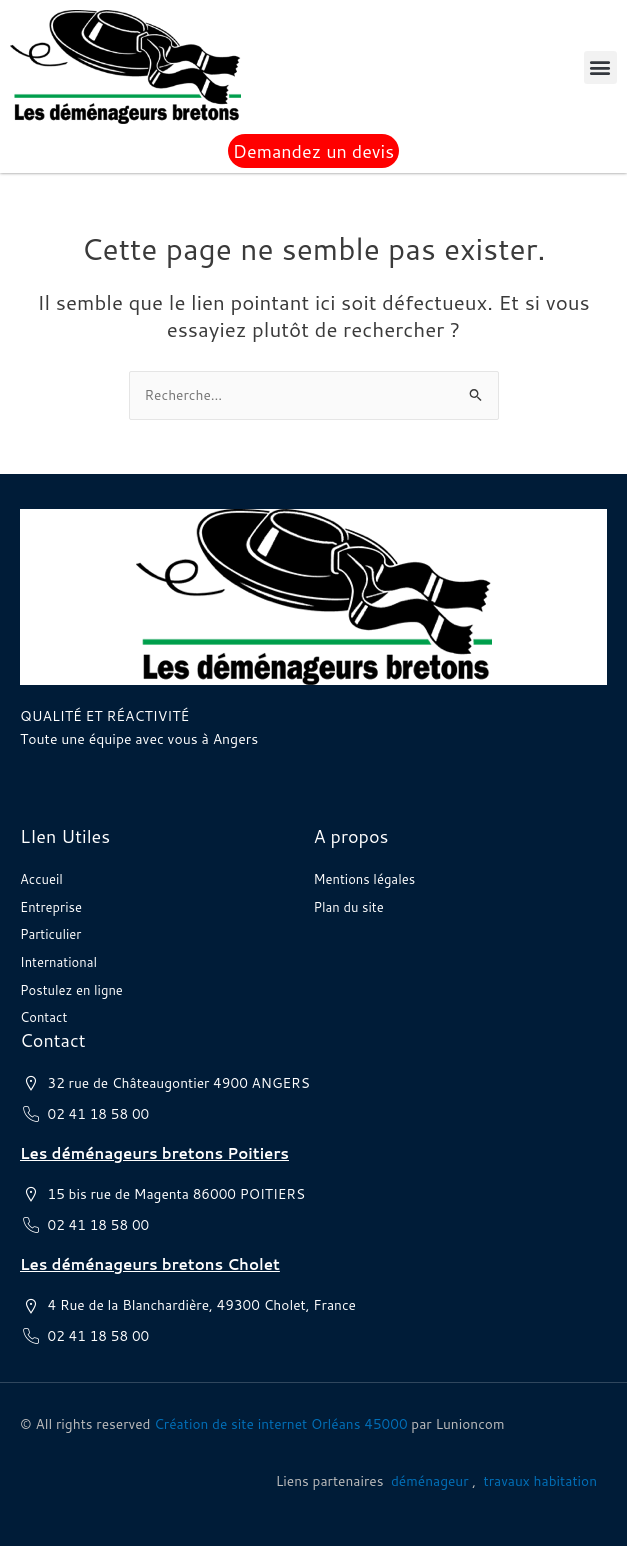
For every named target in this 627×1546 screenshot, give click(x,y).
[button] (600, 67)
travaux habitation (540, 1480)
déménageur (430, 1480)
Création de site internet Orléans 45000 (280, 1423)
